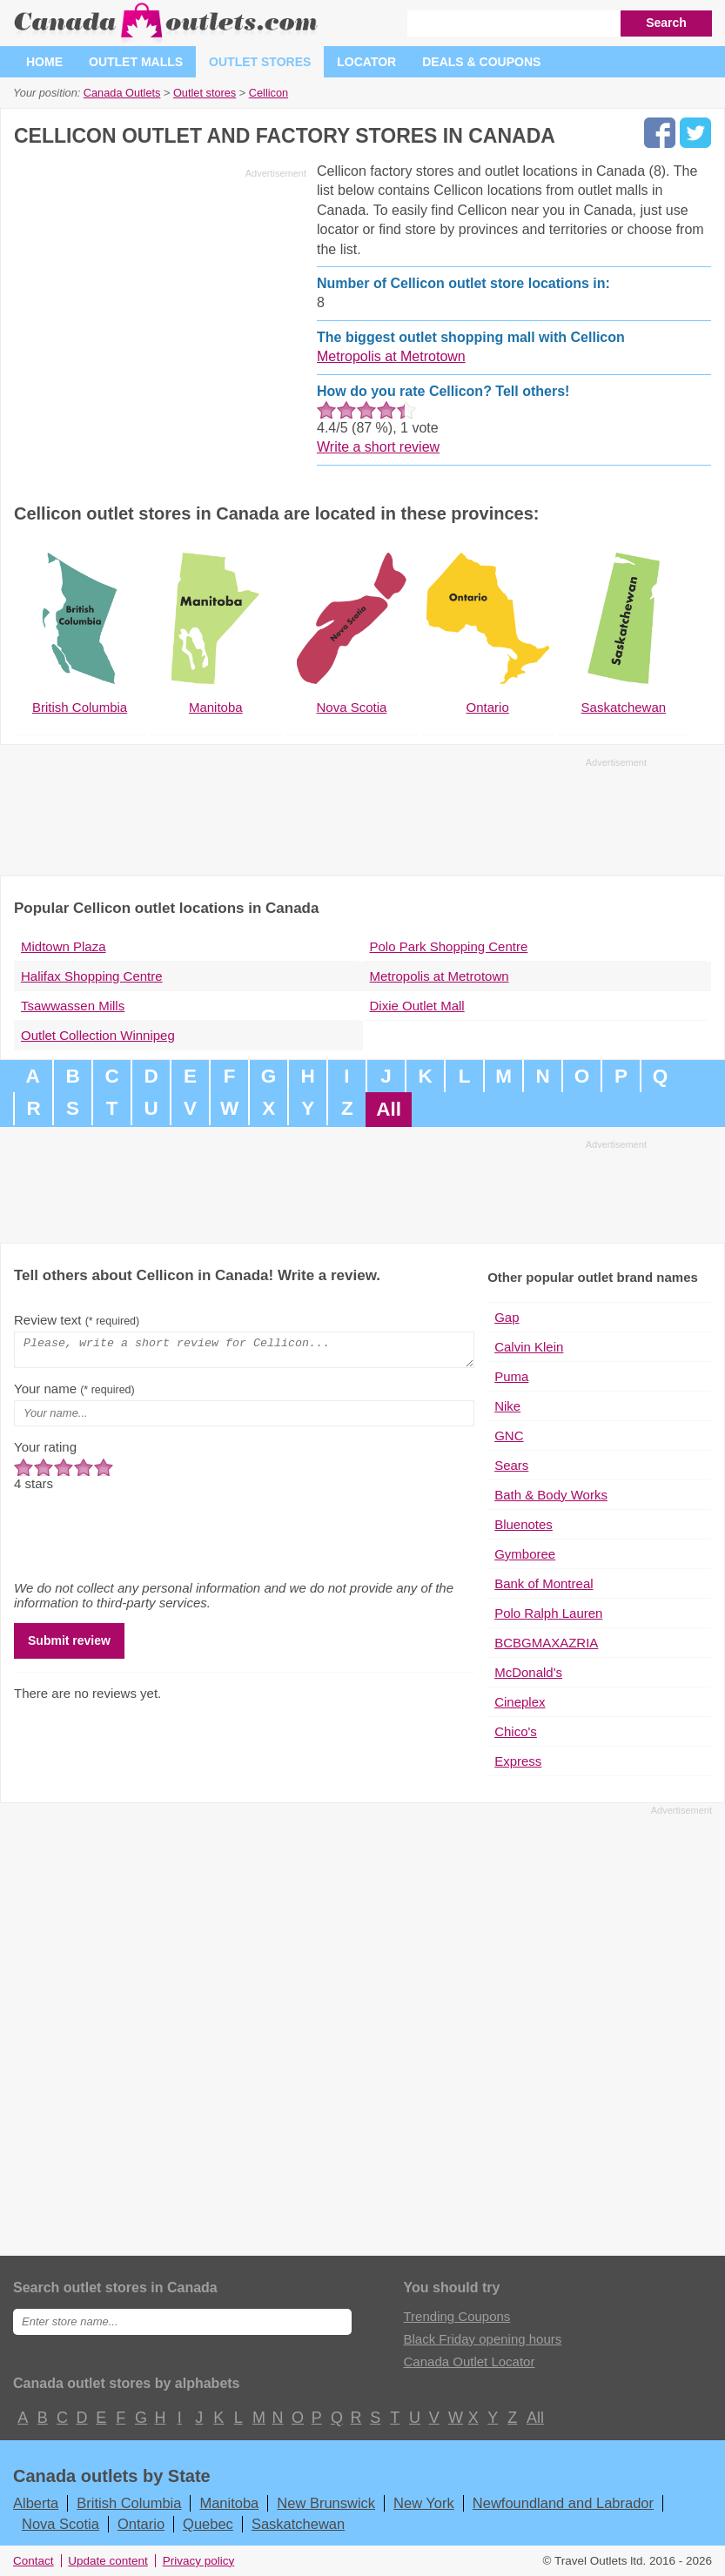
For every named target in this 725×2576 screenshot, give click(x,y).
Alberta (35, 2503)
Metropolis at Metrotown (391, 356)
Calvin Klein (528, 1346)
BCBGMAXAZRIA (546, 1642)
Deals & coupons (481, 62)
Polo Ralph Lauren (548, 1613)
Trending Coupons (457, 2316)
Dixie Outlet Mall (417, 1005)
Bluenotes (523, 1524)
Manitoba (228, 2503)
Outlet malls (136, 62)
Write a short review (378, 446)
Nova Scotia (60, 2524)
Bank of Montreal (543, 1583)
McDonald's (528, 1672)
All (388, 1109)
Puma (511, 1376)
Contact (33, 2560)
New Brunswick (326, 2503)
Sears (511, 1465)
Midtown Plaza (63, 946)
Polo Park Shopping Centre (449, 946)
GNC (508, 1435)
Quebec (208, 2524)
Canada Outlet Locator (469, 2361)
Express (517, 1761)
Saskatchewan (298, 2524)
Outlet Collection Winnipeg (98, 1035)
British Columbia (129, 2503)
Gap (506, 1317)
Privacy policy (199, 2560)
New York (423, 2503)
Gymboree (524, 1553)
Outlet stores (260, 62)
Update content (108, 2560)
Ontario (140, 2524)
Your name (74, 1393)
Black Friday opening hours (483, 2338)
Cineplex (519, 1701)
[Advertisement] (160, 306)
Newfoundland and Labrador (563, 2503)
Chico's (515, 1731)
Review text (76, 1319)
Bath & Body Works (551, 1494)
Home (44, 62)
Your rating (45, 1452)
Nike (507, 1406)
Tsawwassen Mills (72, 1005)
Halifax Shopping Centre (92, 976)
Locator (366, 62)
